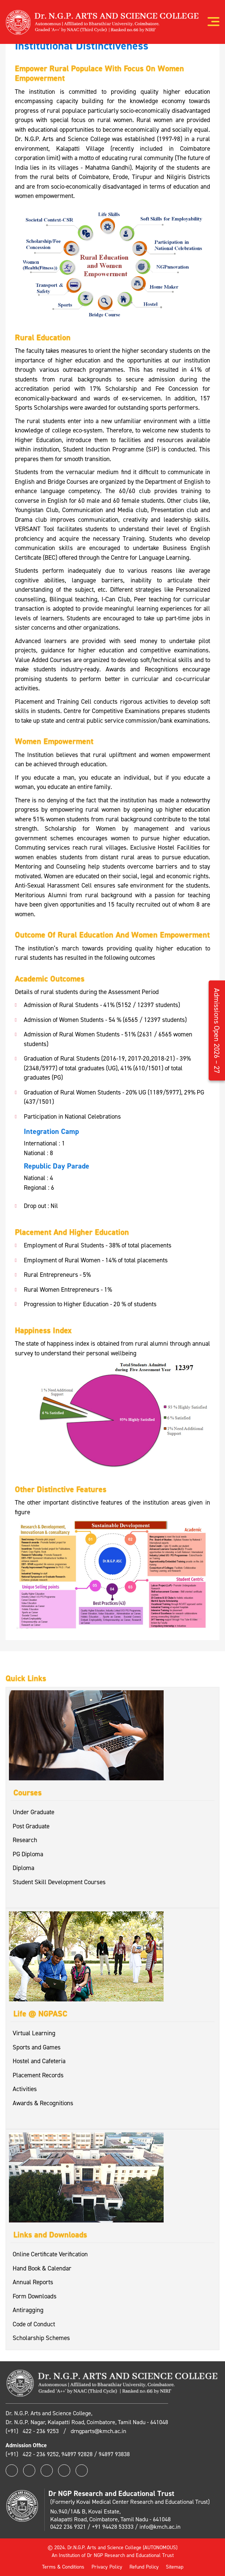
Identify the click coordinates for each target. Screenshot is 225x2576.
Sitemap (174, 2566)
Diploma (23, 1868)
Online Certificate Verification (50, 2254)
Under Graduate (33, 1812)
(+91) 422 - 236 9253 (33, 2431)
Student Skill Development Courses (59, 1882)
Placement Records (38, 2075)
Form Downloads (35, 2296)
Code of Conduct (34, 2324)
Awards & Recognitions (43, 2103)
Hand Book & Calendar (42, 2268)
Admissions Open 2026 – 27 (217, 1030)
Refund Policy (144, 2566)
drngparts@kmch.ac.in (98, 2431)
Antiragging (28, 2310)
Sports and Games (37, 2047)
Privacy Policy (106, 2566)
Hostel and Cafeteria (39, 2061)
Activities (25, 2089)
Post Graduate (31, 1826)
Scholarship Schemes (41, 2338)
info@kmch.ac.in (159, 2527)
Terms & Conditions (63, 2566)
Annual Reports (33, 2282)
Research (25, 1840)
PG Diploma (28, 1854)
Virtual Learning (34, 2033)
